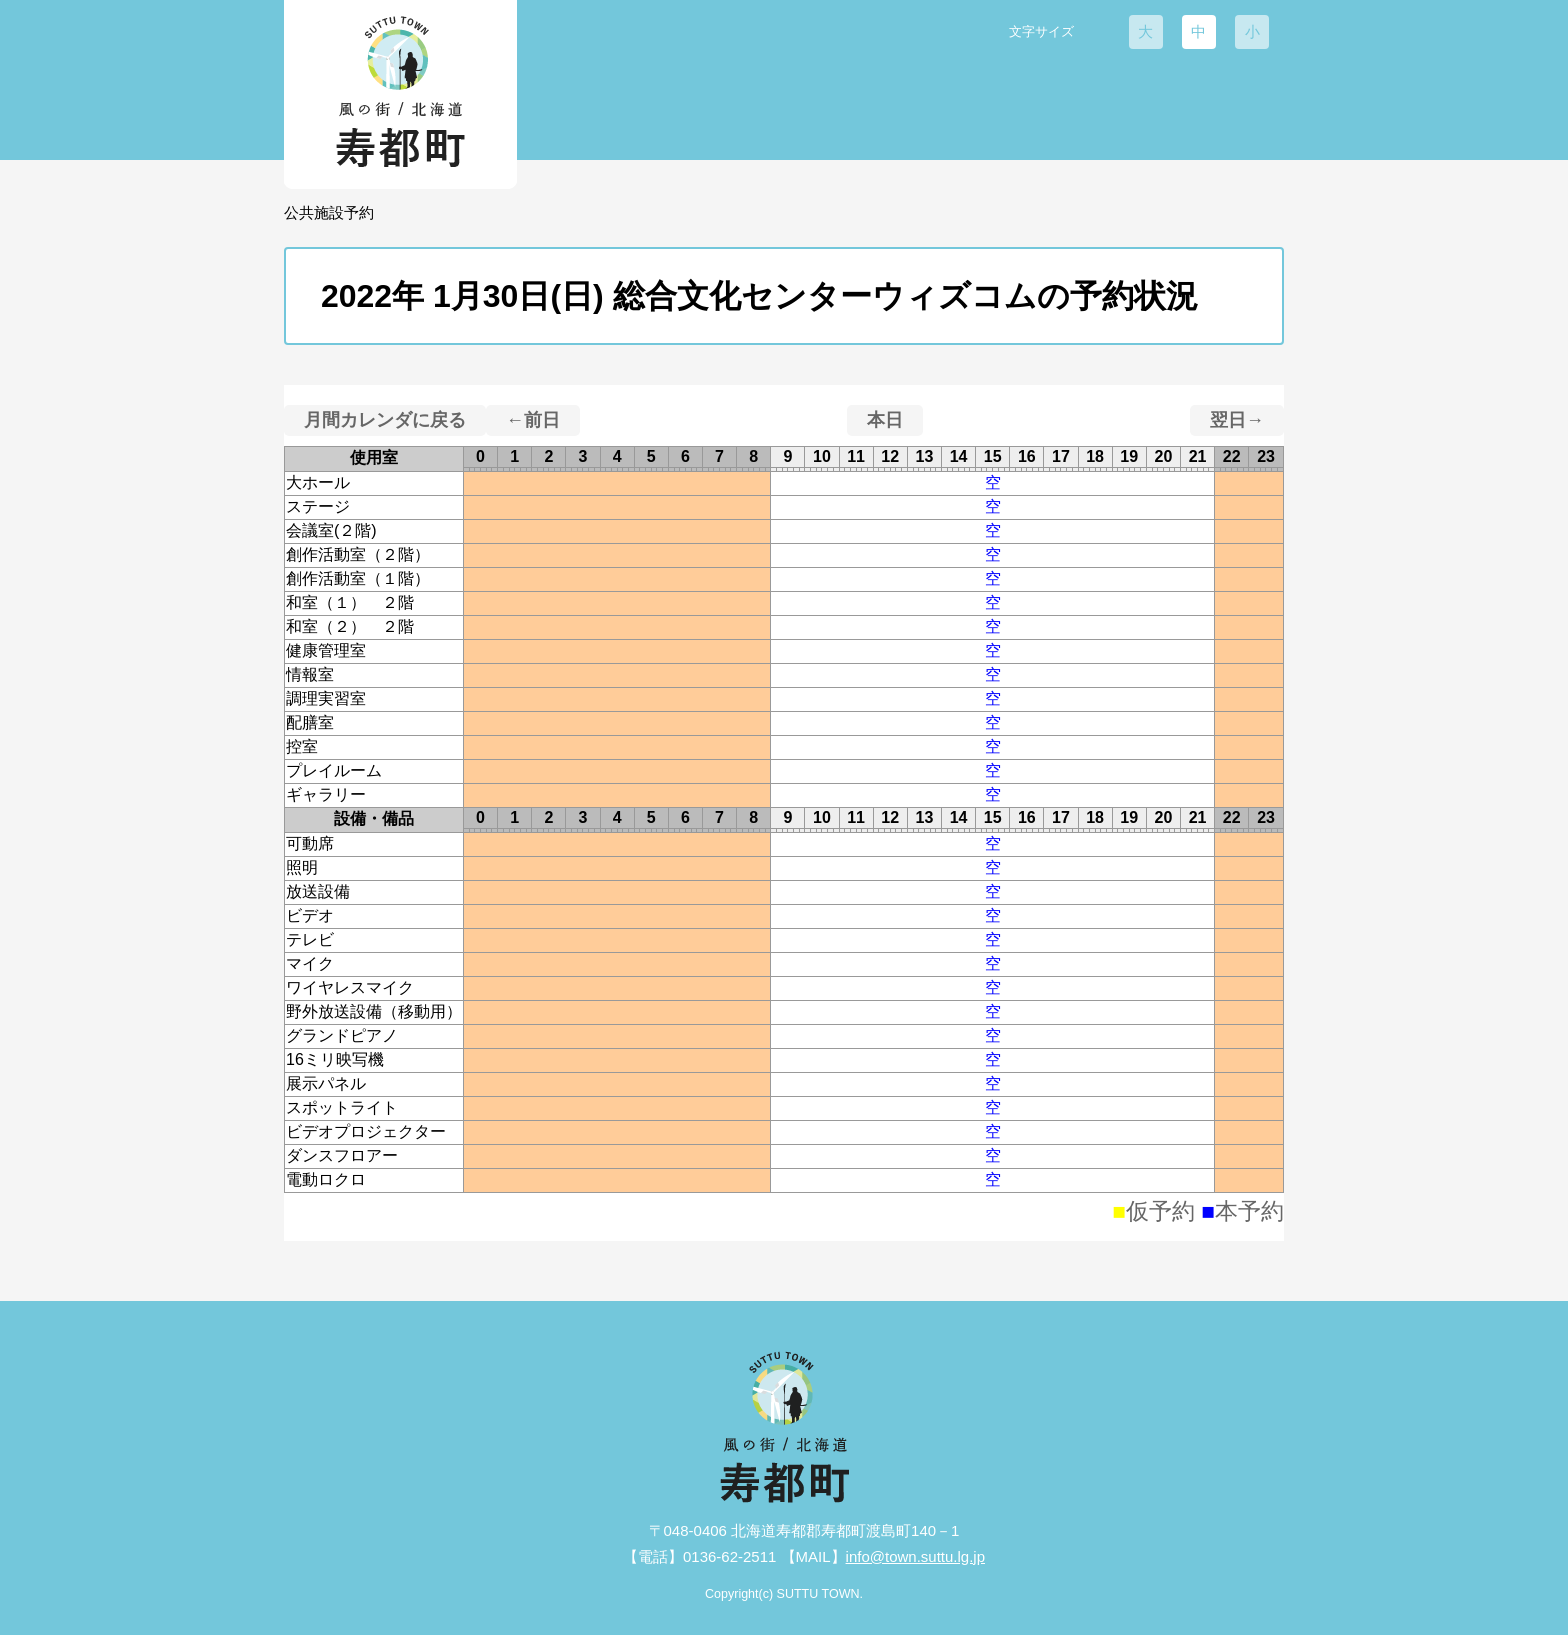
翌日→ (1237, 420)
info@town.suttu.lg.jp (915, 1556)
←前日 (533, 420)
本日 (885, 420)
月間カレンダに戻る (385, 420)
